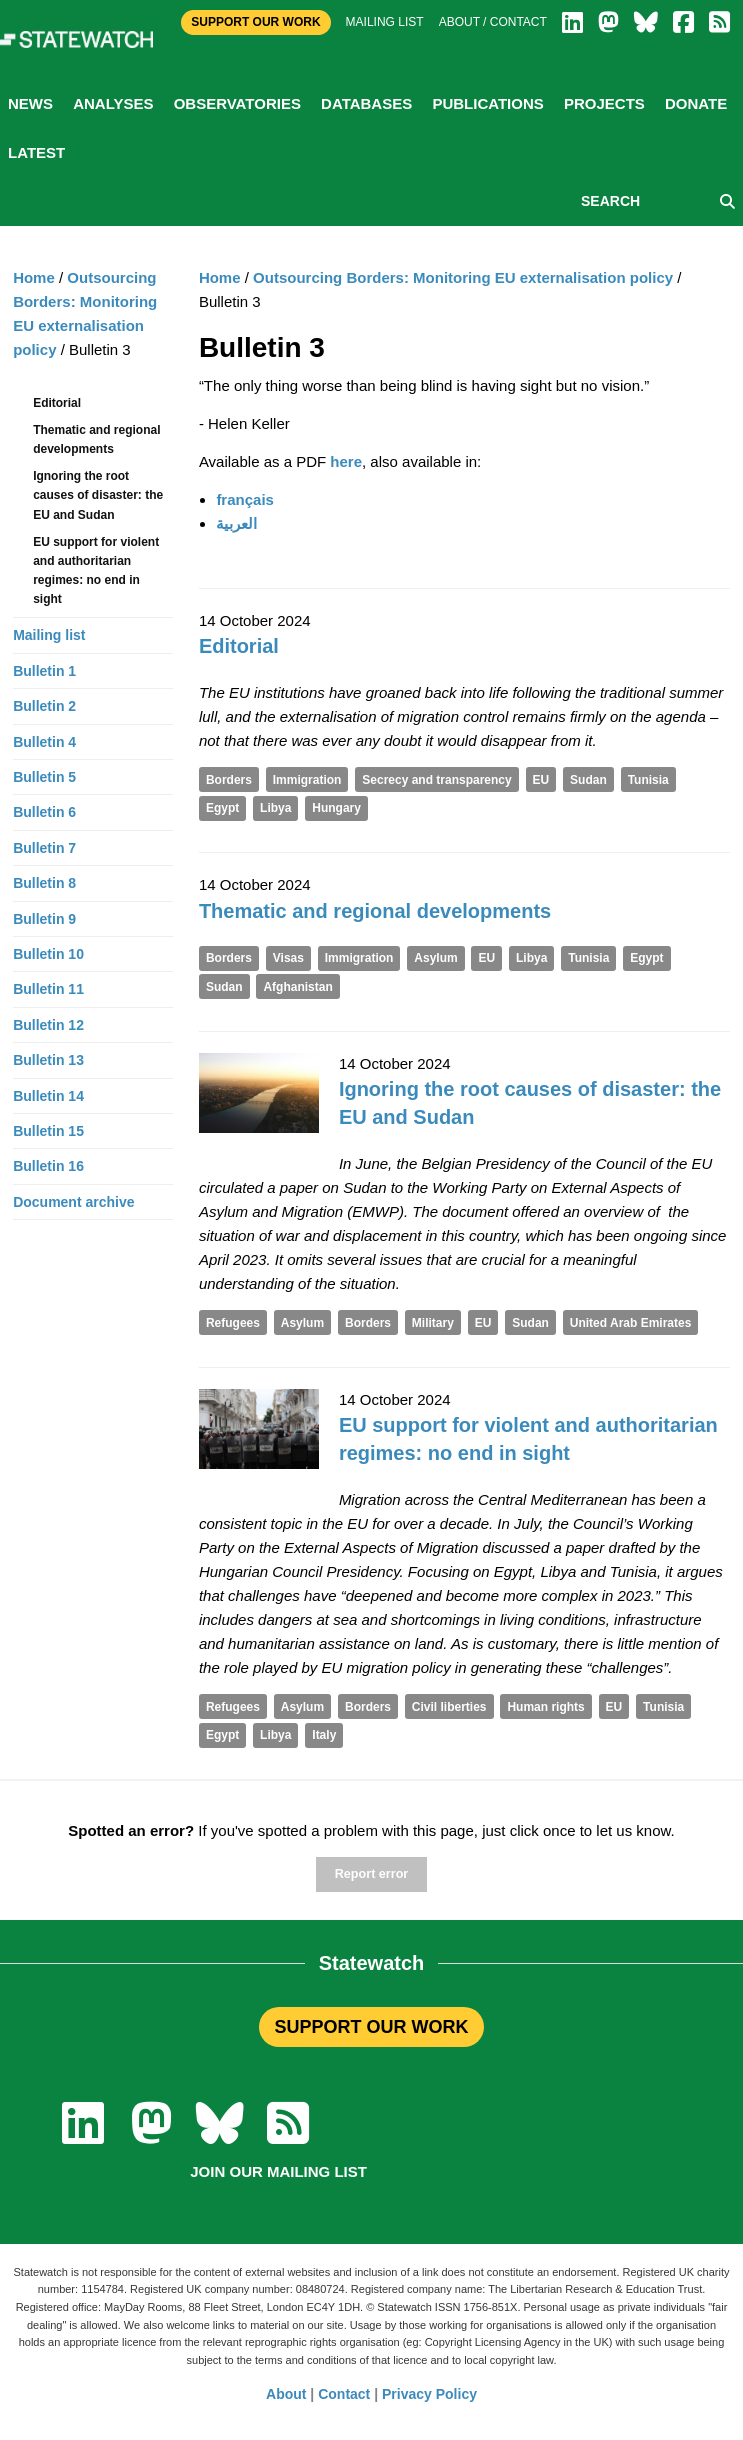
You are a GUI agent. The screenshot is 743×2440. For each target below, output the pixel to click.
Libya (275, 808)
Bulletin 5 (44, 777)
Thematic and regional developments (375, 911)
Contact (344, 2394)
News (30, 103)
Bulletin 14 (48, 1096)
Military (433, 1323)
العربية (236, 523)
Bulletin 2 (44, 706)
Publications (487, 103)
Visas (288, 958)
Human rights (545, 1707)
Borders (229, 780)
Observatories (237, 103)
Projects (604, 103)
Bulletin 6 (44, 812)
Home (220, 277)
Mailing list (385, 22)
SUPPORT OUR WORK (371, 2027)
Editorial (239, 646)
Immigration (307, 780)
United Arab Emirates (631, 1323)
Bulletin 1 (44, 671)
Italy (324, 1735)
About (286, 2394)
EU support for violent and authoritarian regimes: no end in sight (96, 571)
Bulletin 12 (48, 1025)
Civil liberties (449, 1707)
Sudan (588, 780)
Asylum (435, 958)
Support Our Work (255, 22)
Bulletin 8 (44, 883)
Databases (366, 103)
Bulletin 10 (48, 954)
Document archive (73, 1202)
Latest (36, 152)
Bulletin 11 (48, 989)
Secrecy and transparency (436, 780)
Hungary (336, 808)
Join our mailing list (278, 2171)
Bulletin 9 (44, 919)
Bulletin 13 (48, 1060)
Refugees (233, 1323)
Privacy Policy (429, 2394)
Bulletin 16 (48, 1166)
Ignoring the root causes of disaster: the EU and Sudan (98, 495)
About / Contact (493, 22)
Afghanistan (297, 987)
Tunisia (648, 780)
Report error (371, 1874)
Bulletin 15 (48, 1131)
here (346, 461)
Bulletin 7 (44, 848)
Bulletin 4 (44, 742)
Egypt (222, 808)
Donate (696, 103)
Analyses (113, 103)
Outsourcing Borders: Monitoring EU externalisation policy (463, 277)
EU (541, 780)
